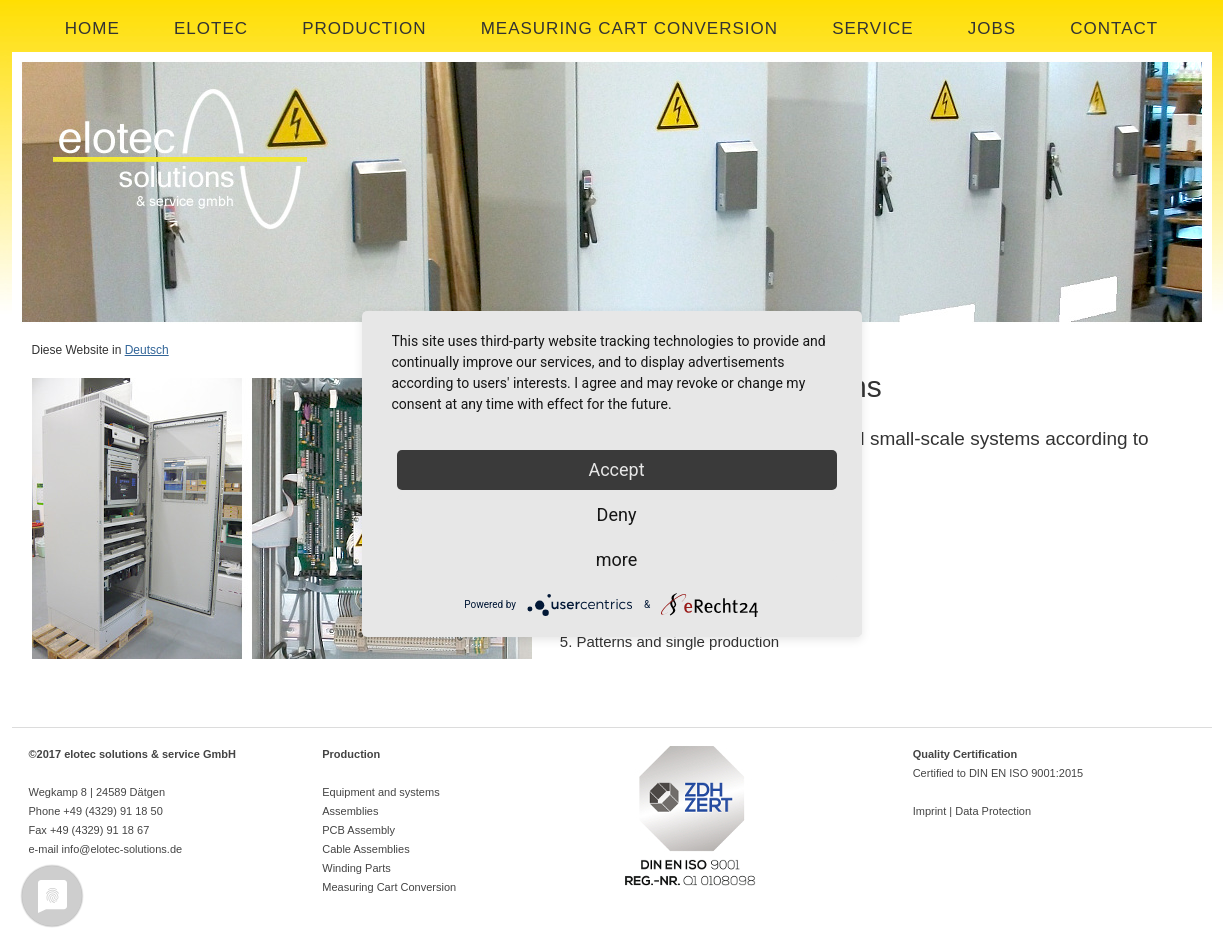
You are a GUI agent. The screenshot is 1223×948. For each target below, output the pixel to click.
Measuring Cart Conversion (389, 887)
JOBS (992, 28)
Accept (616, 469)
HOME (92, 28)
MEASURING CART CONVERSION (629, 28)
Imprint (930, 811)
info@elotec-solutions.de (122, 849)
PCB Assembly (358, 830)
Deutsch (147, 350)
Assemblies (350, 811)
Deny (617, 514)
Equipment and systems (380, 792)
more (617, 559)
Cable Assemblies (365, 849)
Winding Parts (356, 868)
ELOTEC (211, 28)
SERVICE (872, 28)
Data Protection (993, 811)
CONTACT (1114, 28)
